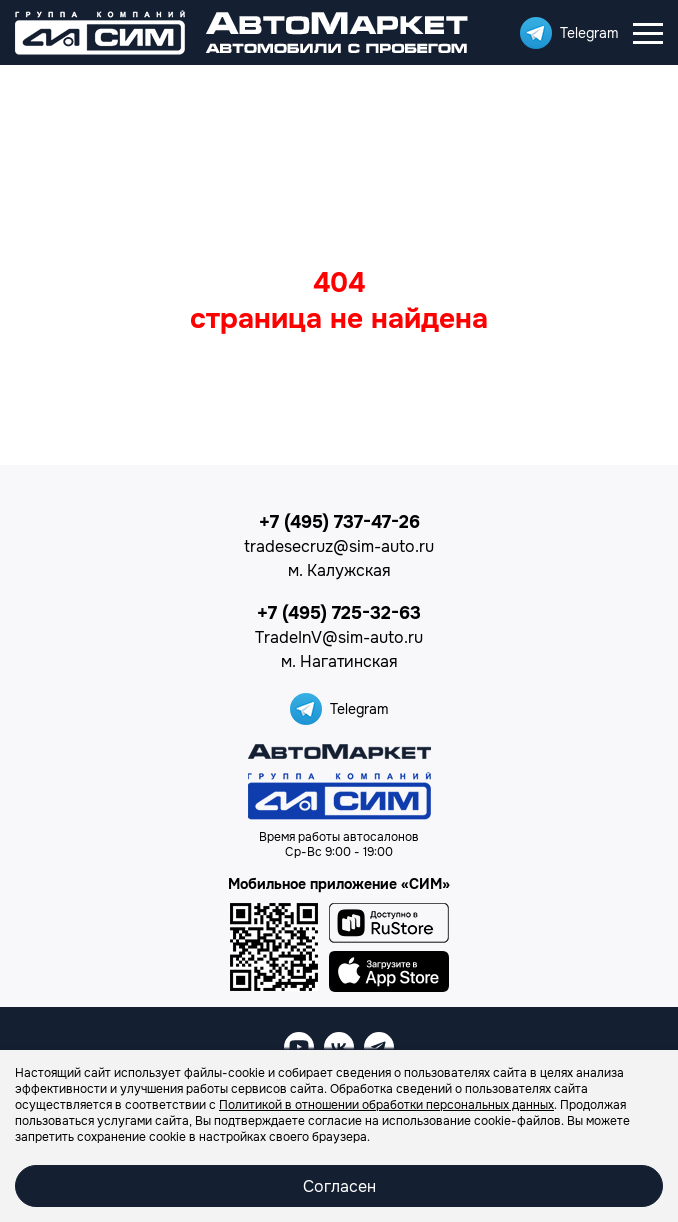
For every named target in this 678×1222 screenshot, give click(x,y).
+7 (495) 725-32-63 (339, 613)
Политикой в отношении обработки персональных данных (386, 1105)
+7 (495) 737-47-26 (339, 522)
